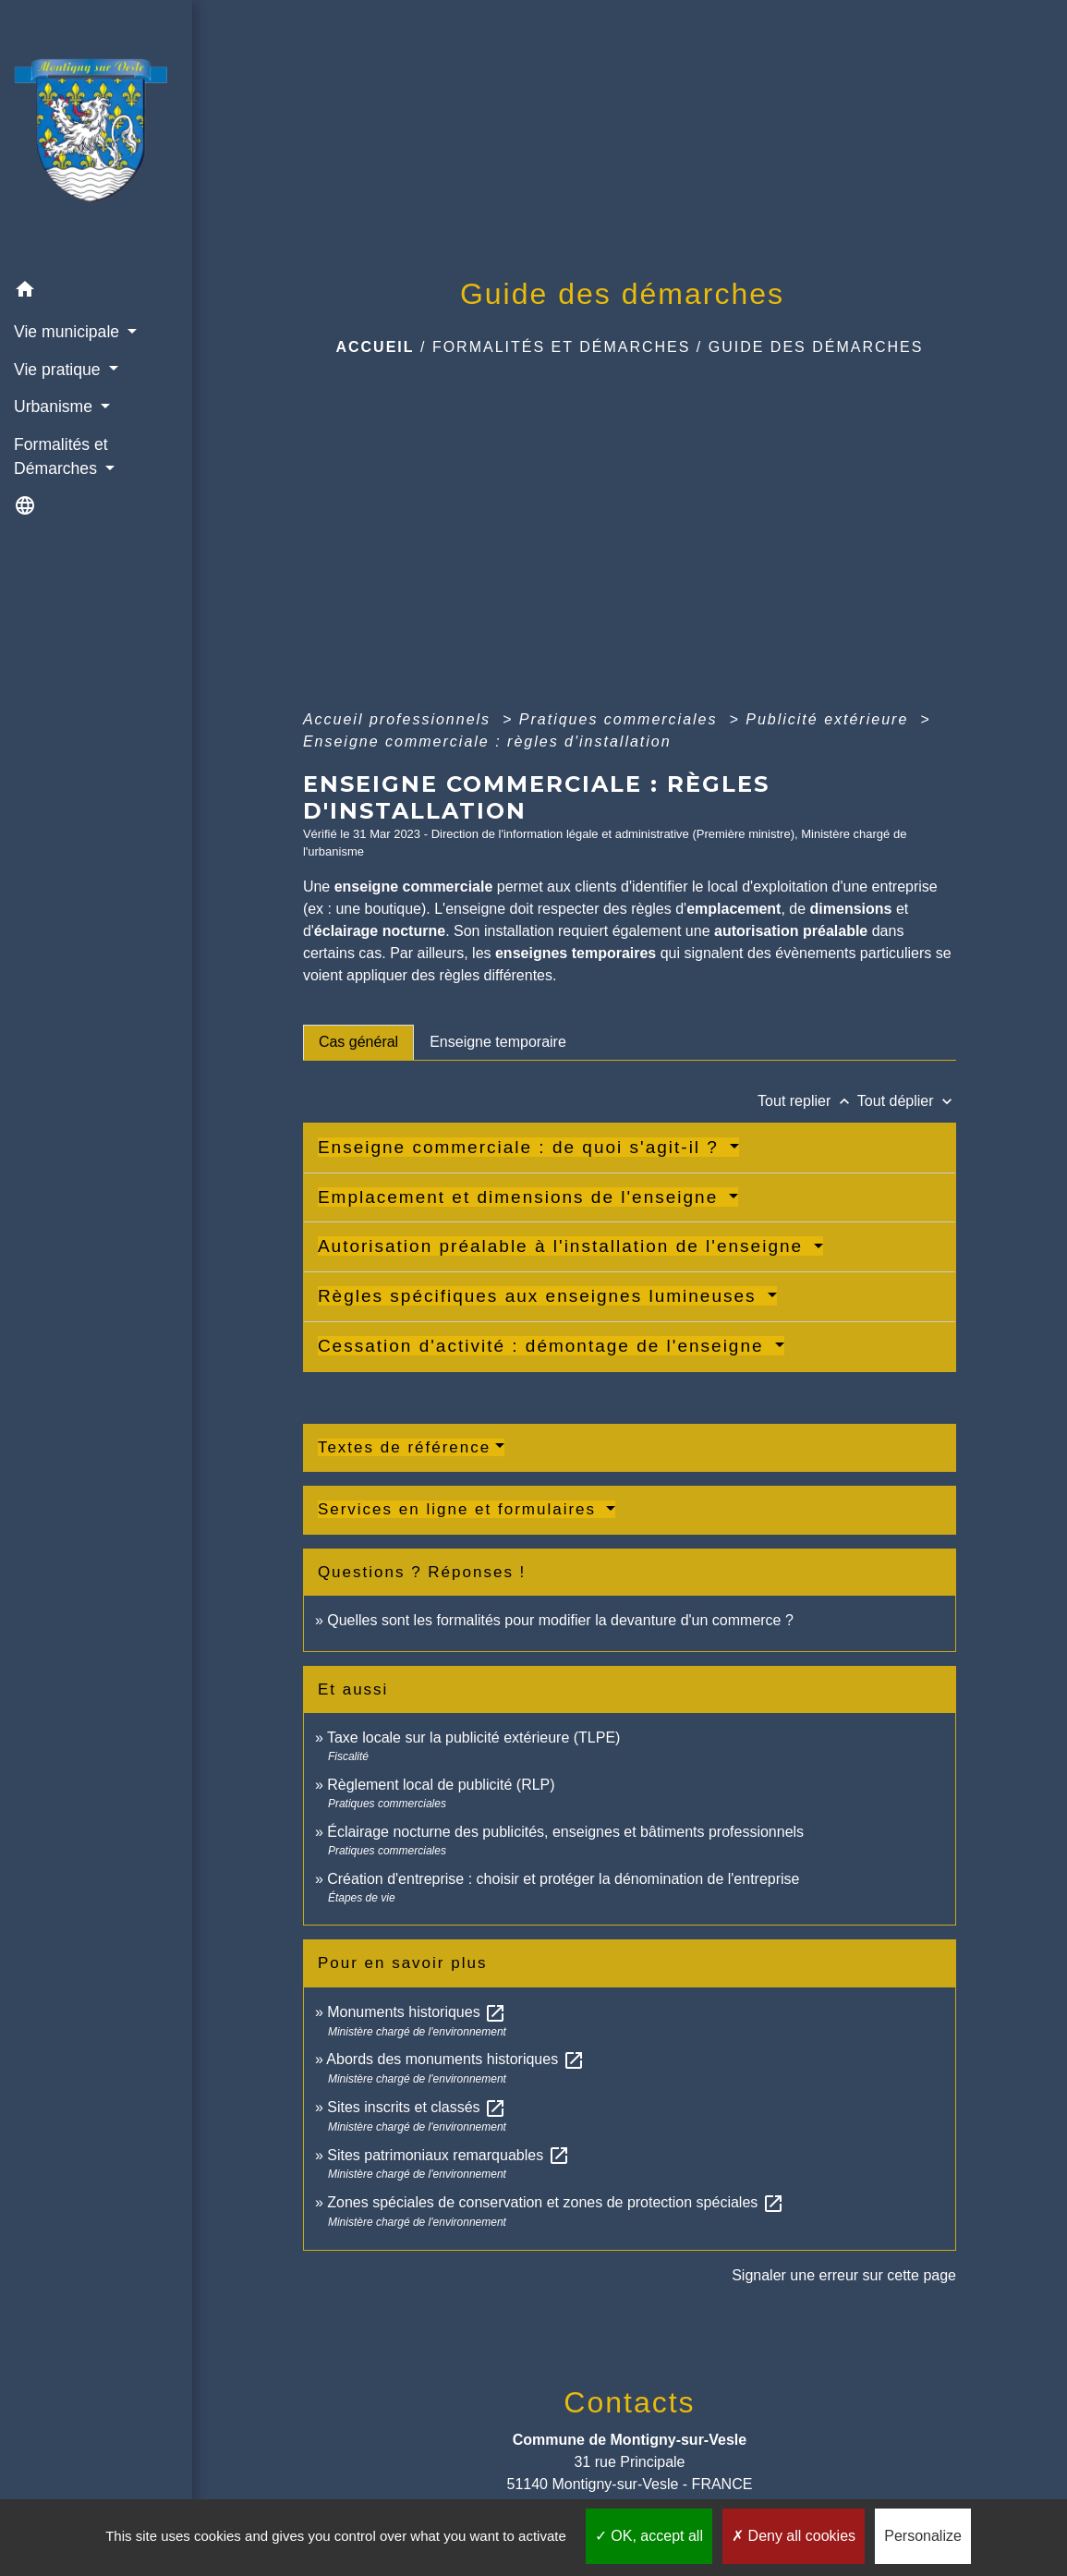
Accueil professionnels (400, 719)
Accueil (374, 347)
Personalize (923, 2536)
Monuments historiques (416, 2012)
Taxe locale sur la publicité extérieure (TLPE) (473, 1737)
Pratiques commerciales (621, 719)
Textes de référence (404, 1447)
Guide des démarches (816, 347)
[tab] (358, 1042)
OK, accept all (649, 2536)
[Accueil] (96, 136)
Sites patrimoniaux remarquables (448, 2155)
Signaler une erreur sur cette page (844, 2275)
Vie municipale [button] (69, 331)
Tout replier (807, 1101)
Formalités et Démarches (561, 347)
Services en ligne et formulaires (460, 1509)
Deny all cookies (793, 2536)
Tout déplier (906, 1101)
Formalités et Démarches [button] (61, 456)
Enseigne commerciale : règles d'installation (487, 741)
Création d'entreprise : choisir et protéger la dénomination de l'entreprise (563, 1879)
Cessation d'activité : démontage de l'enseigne (544, 1345)
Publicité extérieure (830, 719)
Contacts (629, 2402)
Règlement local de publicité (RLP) (440, 1784)
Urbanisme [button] (55, 406)
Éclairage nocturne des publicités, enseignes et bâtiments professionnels (565, 1832)
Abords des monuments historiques (455, 2059)
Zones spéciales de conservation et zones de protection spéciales (555, 2202)
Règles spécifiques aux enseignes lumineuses (540, 1296)
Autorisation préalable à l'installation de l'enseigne (563, 1246)
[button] (96, 292)
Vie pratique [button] (59, 369)
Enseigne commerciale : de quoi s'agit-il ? (521, 1147)
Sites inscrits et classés (416, 2107)
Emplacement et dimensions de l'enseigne (521, 1197)
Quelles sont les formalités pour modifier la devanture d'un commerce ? (560, 1620)
